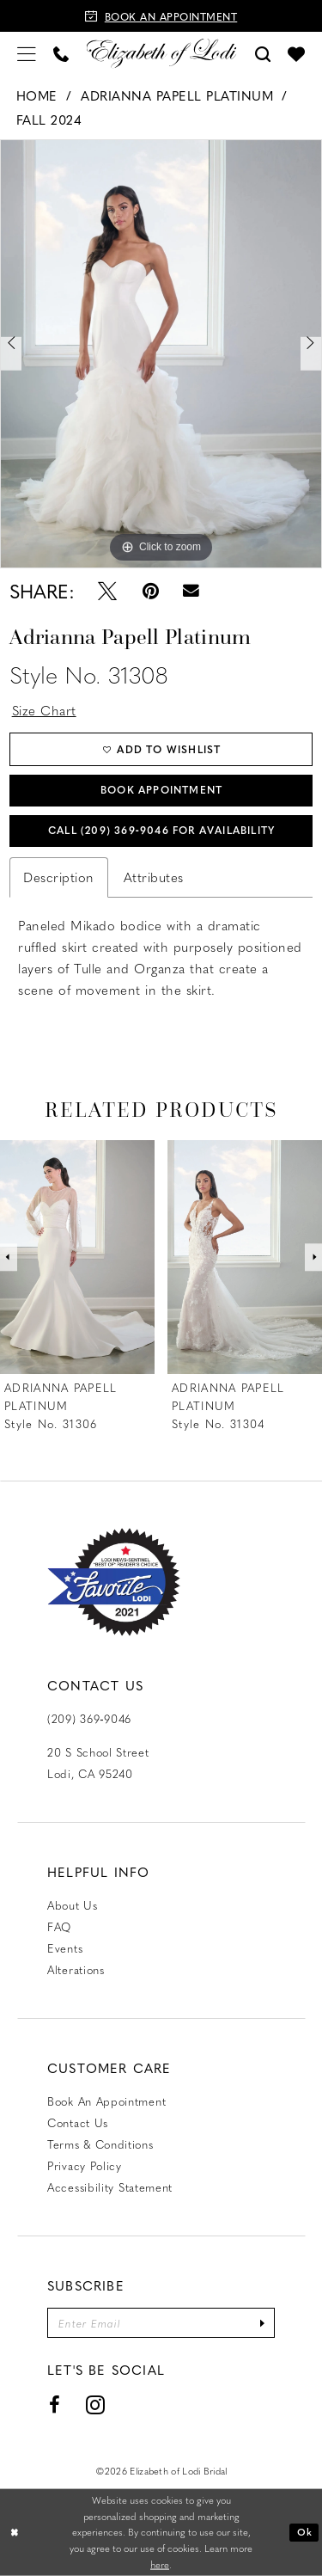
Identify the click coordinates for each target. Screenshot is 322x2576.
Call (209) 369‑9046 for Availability (161, 829)
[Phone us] (61, 53)
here (159, 2564)
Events (64, 1948)
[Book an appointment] (161, 16)
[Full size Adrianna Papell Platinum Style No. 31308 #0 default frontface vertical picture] (161, 353)
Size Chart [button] (44, 710)
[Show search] (262, 53)
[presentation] (77, 1257)
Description (58, 877)
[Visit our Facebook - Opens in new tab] (55, 2405)
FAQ (59, 1926)
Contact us (77, 2122)
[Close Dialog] (14, 2532)
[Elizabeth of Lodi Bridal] (161, 53)
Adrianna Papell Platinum (177, 95)
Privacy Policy (84, 2165)
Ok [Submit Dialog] (305, 2531)
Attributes (154, 877)
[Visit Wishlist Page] (296, 53)
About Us (72, 1905)
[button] (27, 53)
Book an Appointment (106, 2101)
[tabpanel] (161, 353)
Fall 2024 (49, 119)
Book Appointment (161, 789)
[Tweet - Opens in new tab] (107, 591)
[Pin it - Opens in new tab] (150, 591)
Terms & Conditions (100, 2144)
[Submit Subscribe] (262, 2323)
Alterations (76, 1969)
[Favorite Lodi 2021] (113, 1582)
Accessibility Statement (110, 2187)
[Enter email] (161, 2323)
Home (37, 95)
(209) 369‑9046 (89, 1718)
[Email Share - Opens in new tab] (192, 590)
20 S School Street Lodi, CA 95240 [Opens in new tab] (98, 1763)
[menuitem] (27, 53)
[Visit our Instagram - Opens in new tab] (95, 2405)
